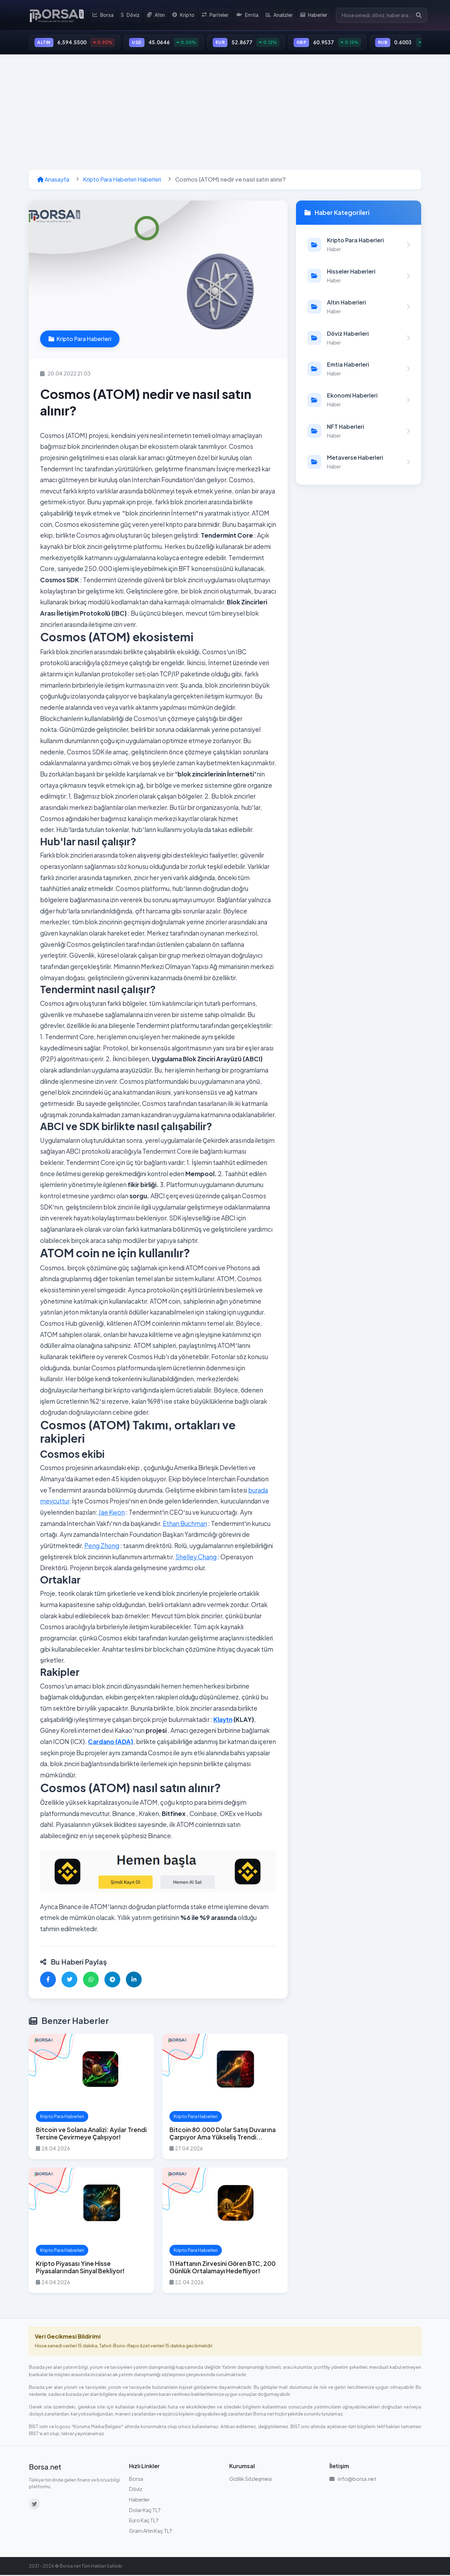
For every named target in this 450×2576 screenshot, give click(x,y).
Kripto (185, 15)
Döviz (132, 15)
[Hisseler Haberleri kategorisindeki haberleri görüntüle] (359, 277)
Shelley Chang (196, 1557)
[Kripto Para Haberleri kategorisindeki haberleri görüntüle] (359, 245)
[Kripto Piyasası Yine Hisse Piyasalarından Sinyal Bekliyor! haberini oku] (91, 2231)
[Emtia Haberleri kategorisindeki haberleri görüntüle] (359, 370)
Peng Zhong (101, 1547)
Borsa (105, 15)
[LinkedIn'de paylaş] (134, 1980)
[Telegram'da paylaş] (112, 1980)
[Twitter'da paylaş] (69, 1980)
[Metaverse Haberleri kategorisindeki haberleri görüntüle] (359, 463)
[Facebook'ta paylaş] (48, 1980)
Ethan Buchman (185, 1524)
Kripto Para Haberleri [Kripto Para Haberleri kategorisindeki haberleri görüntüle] (80, 339)
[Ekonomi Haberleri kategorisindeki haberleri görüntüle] (359, 401)
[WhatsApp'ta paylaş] (91, 1980)
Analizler (280, 15)
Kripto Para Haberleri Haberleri (122, 180)
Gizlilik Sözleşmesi (250, 2479)
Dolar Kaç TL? (145, 2511)
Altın (158, 15)
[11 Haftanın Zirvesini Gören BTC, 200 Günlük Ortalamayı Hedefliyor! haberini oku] (225, 2231)
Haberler (314, 15)
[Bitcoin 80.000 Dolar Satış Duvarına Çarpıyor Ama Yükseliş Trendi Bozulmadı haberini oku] (225, 2097)
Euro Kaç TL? (144, 2521)
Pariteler (216, 15)
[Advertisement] (225, 113)
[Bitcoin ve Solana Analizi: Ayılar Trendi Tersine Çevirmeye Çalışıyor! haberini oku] (91, 2097)
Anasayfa (53, 180)
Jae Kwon (111, 1513)
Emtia (248, 15)
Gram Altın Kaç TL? (150, 2531)
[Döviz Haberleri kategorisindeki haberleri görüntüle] (359, 339)
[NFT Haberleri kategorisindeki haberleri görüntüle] (359, 432)
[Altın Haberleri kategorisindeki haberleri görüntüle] (359, 308)
